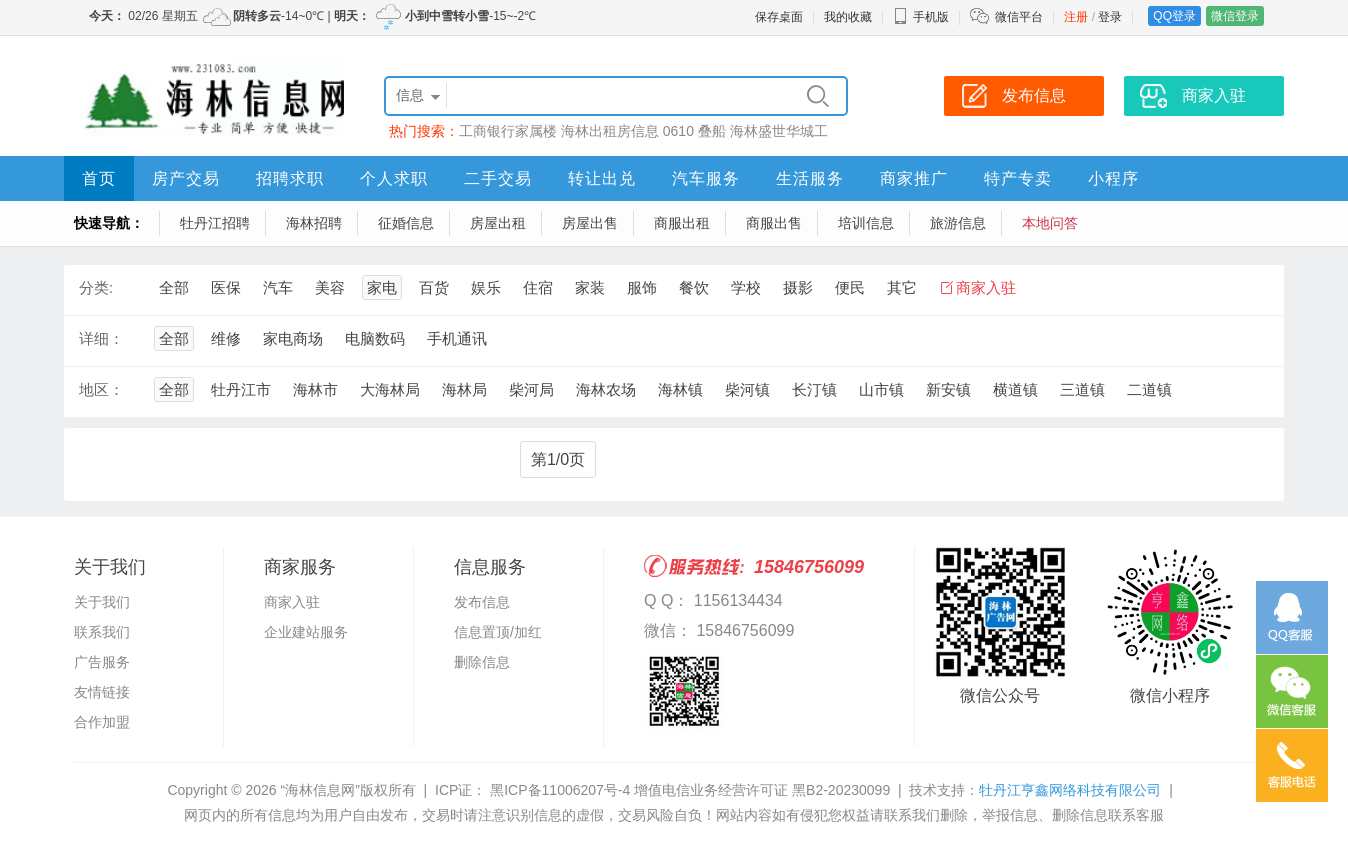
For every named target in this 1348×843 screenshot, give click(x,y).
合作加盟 (102, 722)
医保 (226, 287)
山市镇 (881, 389)
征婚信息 (406, 223)
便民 (850, 287)
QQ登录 (1174, 16)
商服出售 (774, 223)
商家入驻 (986, 287)
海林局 (464, 389)
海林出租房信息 (610, 131)
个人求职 (394, 178)
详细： (101, 338)
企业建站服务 (306, 632)
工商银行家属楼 (508, 131)
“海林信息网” (319, 790)
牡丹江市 (241, 389)
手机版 (921, 17)
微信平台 (1019, 17)
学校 (746, 287)
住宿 (538, 287)
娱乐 (486, 287)
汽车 (278, 287)
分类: (96, 287)
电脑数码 (375, 338)
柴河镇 (747, 389)
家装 (590, 287)
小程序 (1113, 178)
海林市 (315, 389)
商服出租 (682, 223)
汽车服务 (706, 178)
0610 (678, 131)
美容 (330, 287)
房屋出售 (590, 223)
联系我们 (102, 632)
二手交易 (498, 178)
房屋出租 (498, 223)
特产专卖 (1018, 178)
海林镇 (680, 389)
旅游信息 (958, 223)
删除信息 (482, 662)
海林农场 (606, 389)
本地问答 (1050, 223)
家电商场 (293, 338)
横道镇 (1015, 389)
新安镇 (948, 389)
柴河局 (531, 389)
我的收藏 (848, 17)
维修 (226, 338)
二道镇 (1149, 389)
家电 (382, 287)
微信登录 (1235, 16)
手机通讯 (457, 338)
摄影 (798, 287)
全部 (174, 287)
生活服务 (810, 178)
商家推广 (914, 178)
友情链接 (102, 692)
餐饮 (694, 287)
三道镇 (1082, 389)
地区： (101, 389)
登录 (1110, 17)
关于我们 (102, 602)
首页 (99, 178)
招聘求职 (290, 178)
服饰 (642, 287)
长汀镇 (814, 389)
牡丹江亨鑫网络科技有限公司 (1070, 790)
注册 (1076, 17)
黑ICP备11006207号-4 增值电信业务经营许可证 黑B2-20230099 (688, 790)
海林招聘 (314, 223)
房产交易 (186, 178)
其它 (902, 287)
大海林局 (390, 389)
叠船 (712, 131)
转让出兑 (602, 178)
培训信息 (866, 223)
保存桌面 (779, 17)
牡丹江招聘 (215, 223)
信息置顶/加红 (498, 632)
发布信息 (482, 602)
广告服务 (102, 662)
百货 (434, 287)
